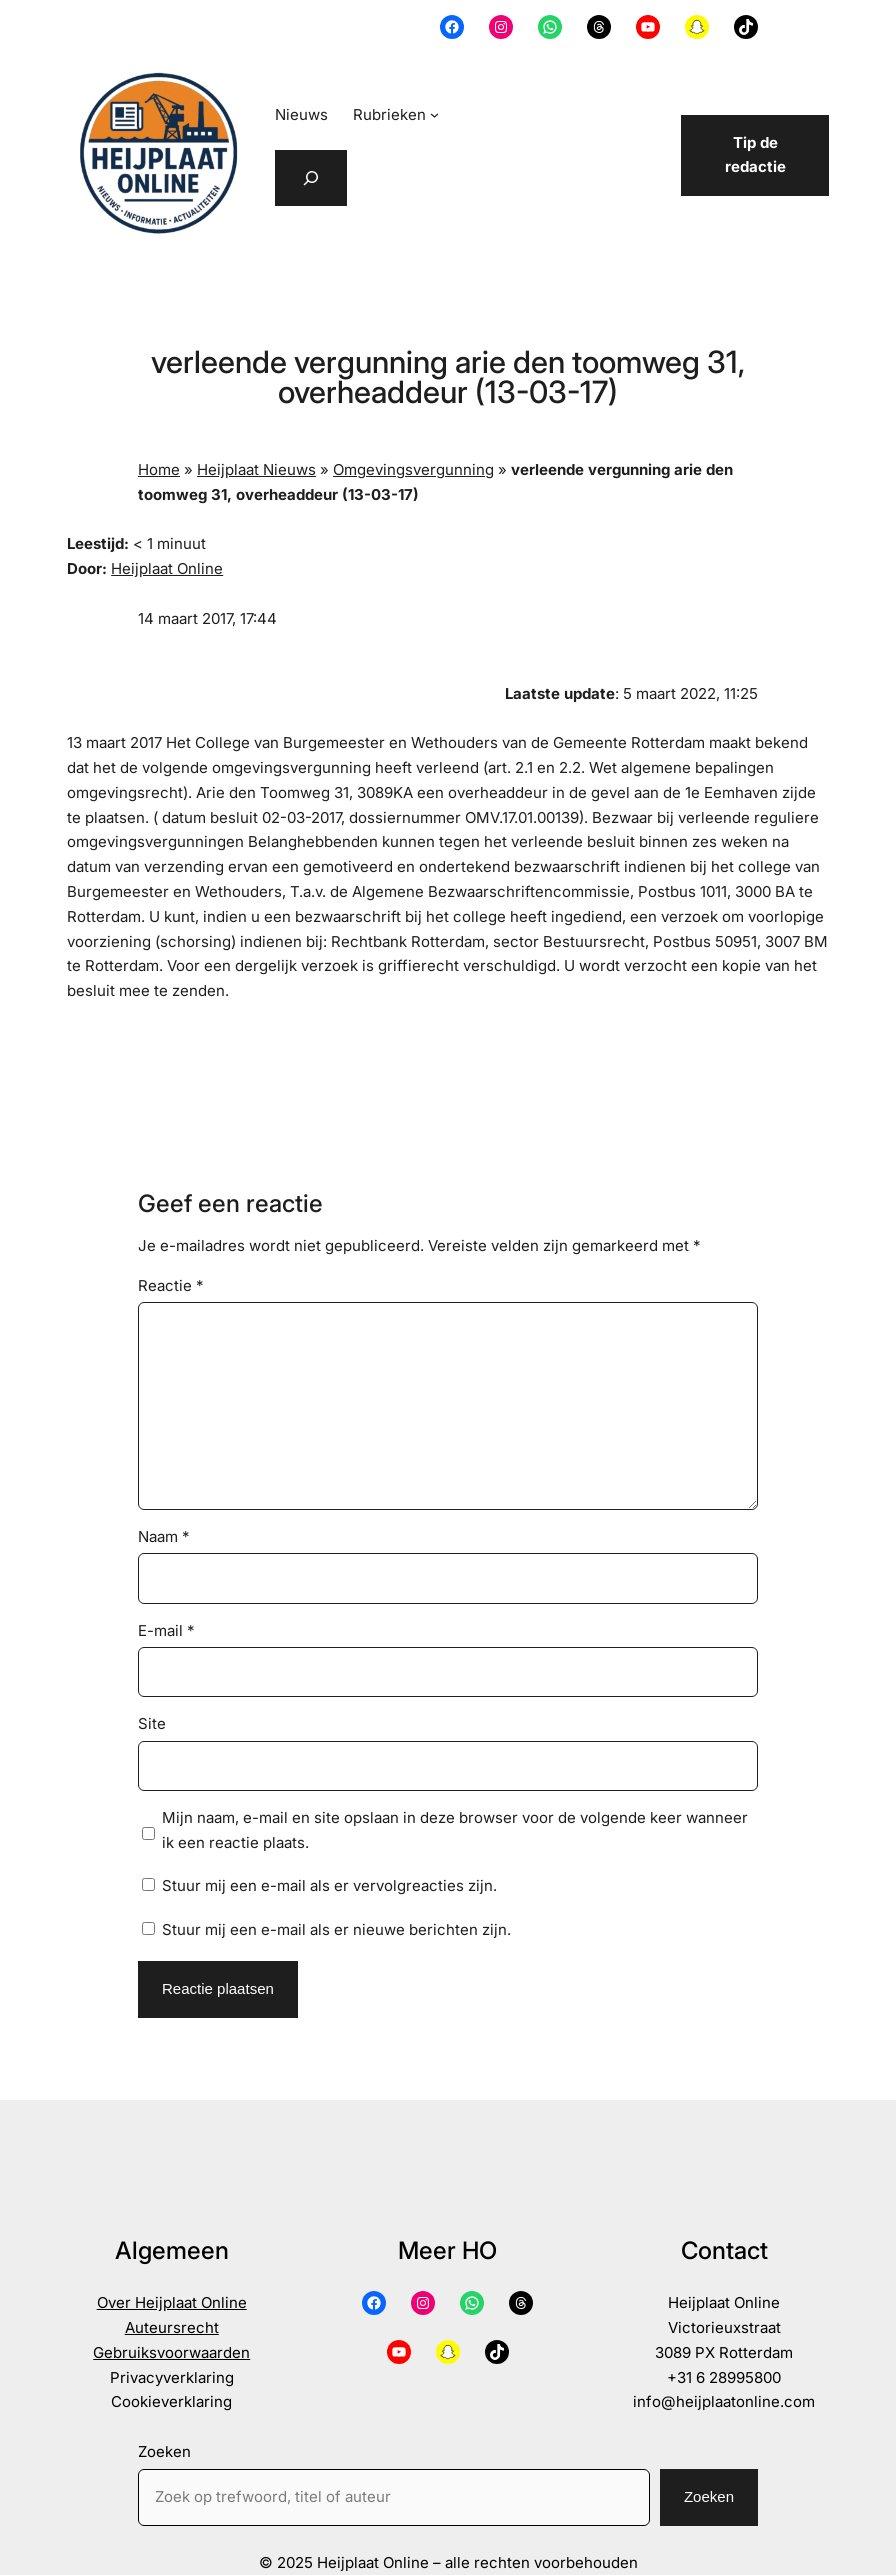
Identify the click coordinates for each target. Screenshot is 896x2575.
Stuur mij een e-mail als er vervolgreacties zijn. (329, 1885)
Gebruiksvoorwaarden (171, 2352)
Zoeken (164, 2451)
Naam (164, 1536)
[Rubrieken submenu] (434, 114)
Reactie (171, 1285)
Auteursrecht (172, 2327)
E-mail (166, 1630)
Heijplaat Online (167, 568)
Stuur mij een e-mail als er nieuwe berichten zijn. (336, 1929)
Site (152, 1723)
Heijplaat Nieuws (256, 469)
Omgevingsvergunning (413, 469)
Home (159, 469)
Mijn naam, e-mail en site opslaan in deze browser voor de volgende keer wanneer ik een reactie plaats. (455, 1830)
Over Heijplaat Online (172, 2302)
